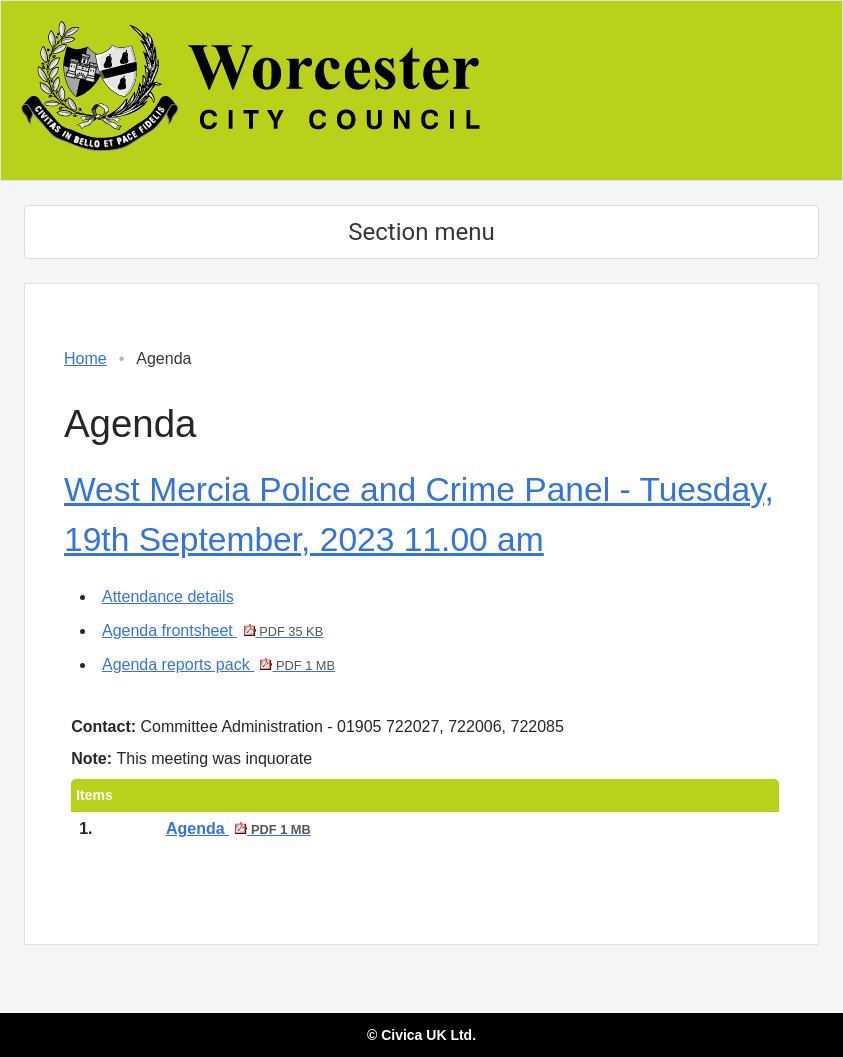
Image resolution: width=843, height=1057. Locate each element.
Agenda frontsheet (212, 630)
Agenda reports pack (218, 664)
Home (85, 358)
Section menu (421, 232)
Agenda (238, 828)
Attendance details (168, 596)
